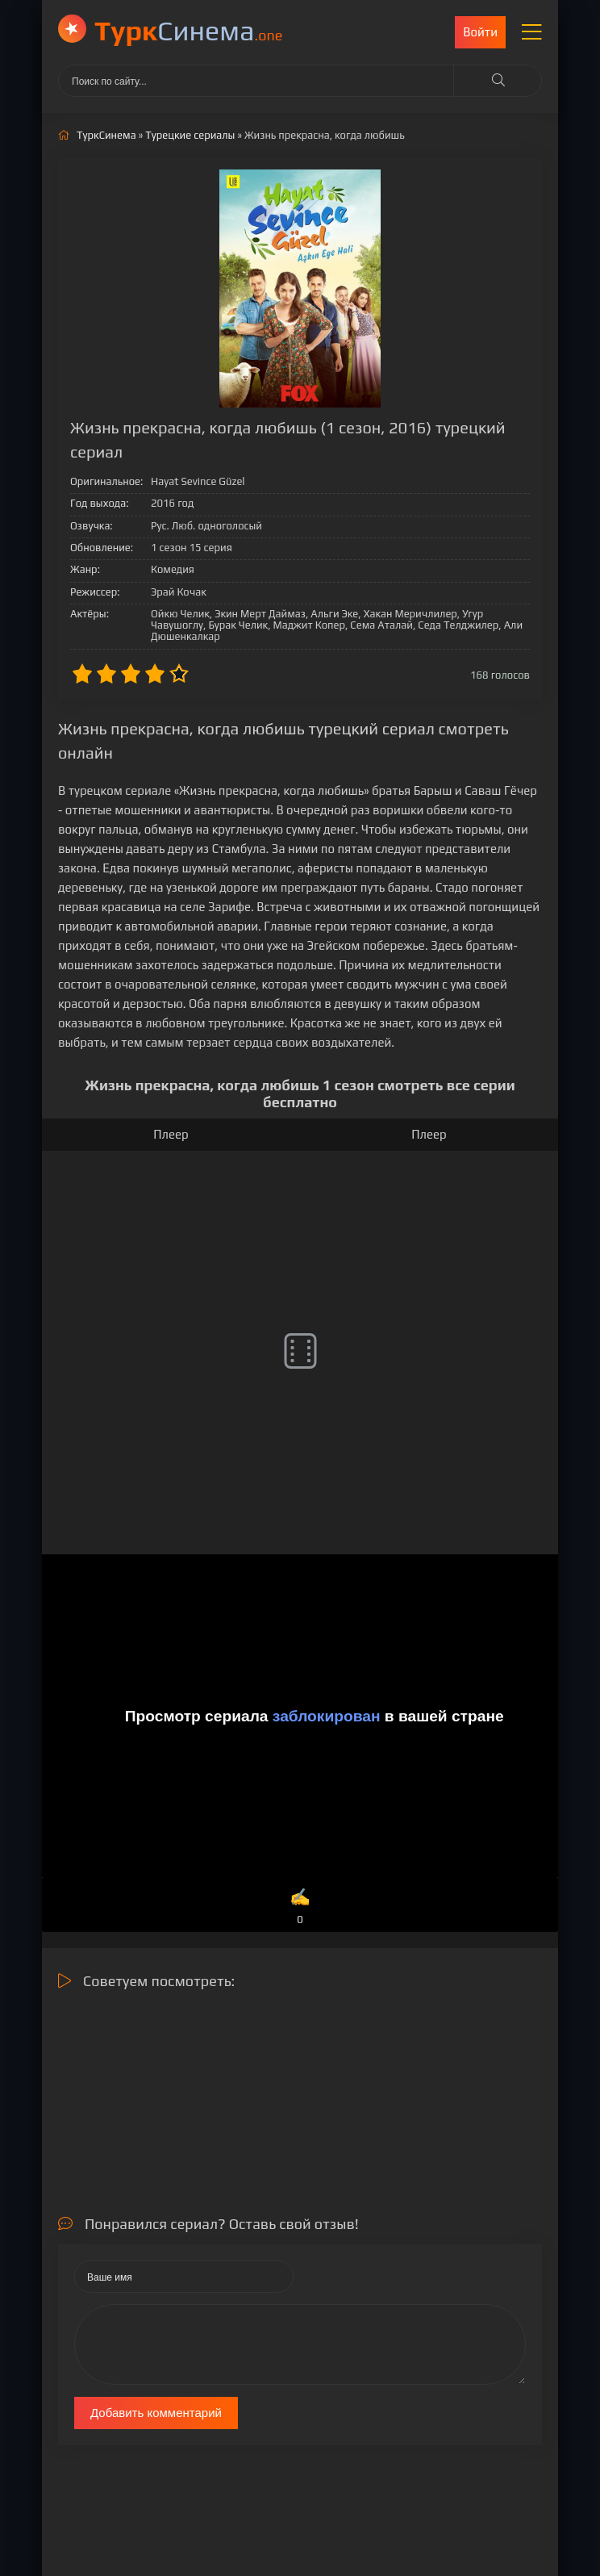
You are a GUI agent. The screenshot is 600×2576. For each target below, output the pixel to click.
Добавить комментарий (156, 2412)
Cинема (188, 30)
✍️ (299, 1907)
